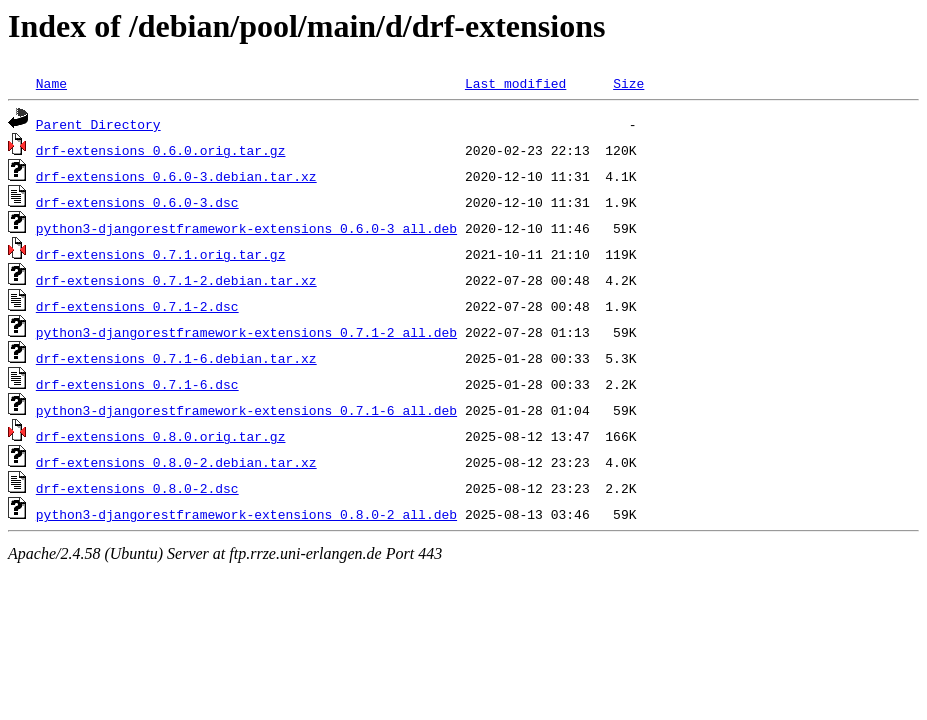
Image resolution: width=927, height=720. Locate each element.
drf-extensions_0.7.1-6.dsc (137, 384)
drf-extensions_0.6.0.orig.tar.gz (161, 150)
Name (51, 83)
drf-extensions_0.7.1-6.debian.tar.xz (176, 358)
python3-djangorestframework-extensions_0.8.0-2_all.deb (246, 514)
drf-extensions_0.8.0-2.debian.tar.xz (176, 462)
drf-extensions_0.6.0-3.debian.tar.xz (176, 176)
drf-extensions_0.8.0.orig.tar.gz (161, 436)
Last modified (515, 83)
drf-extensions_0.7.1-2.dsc (137, 306)
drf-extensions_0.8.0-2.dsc (137, 488)
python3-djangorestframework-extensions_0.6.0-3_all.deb (246, 228)
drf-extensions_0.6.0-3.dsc (137, 202)
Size (628, 83)
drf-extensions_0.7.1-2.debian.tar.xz (176, 280)
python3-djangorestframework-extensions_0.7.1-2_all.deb (246, 332)
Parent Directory (98, 124)
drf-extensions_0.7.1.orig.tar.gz (161, 254)
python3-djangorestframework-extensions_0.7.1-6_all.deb (246, 410)
